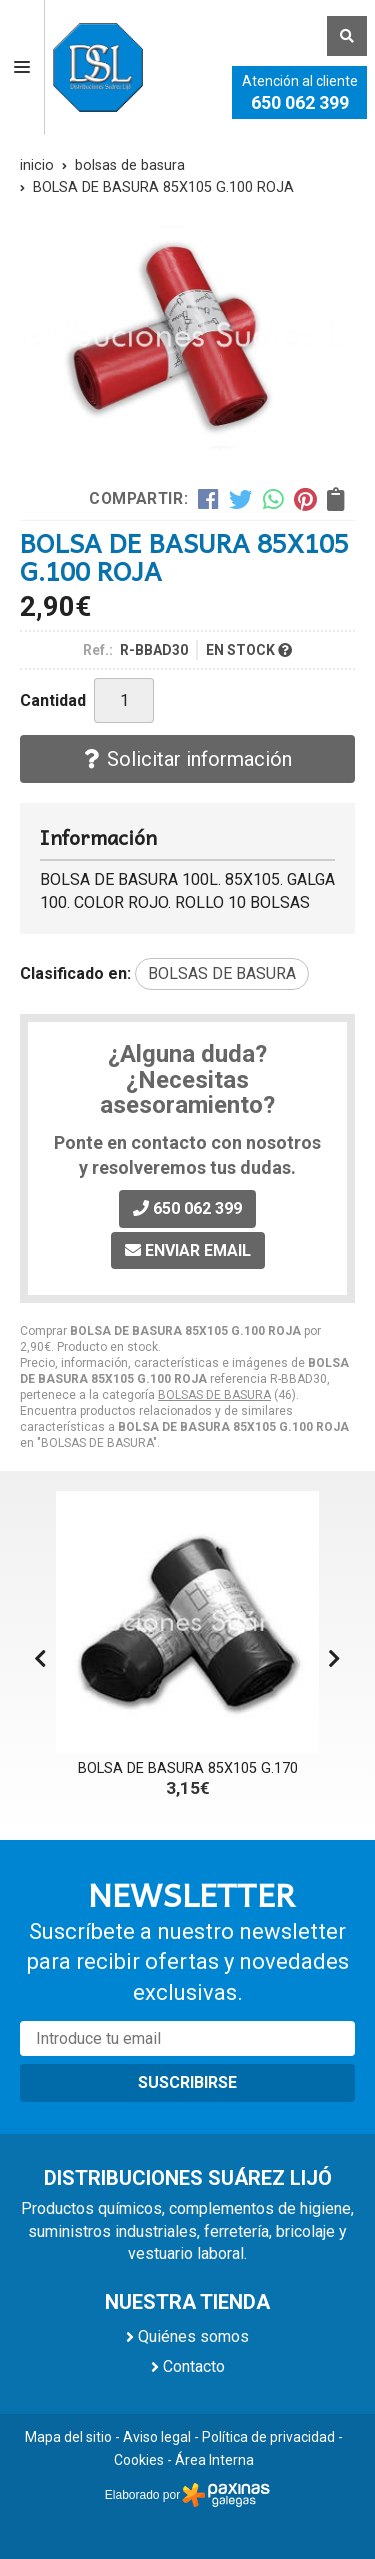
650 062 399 (300, 102)
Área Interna (214, 2460)
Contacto (194, 2366)
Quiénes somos (193, 2336)
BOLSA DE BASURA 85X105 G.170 (188, 1768)
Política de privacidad (268, 2437)
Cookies (139, 2460)
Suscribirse (187, 2082)
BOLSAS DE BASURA (214, 1395)
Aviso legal (157, 2437)
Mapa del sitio (68, 2437)
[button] (334, 1659)
